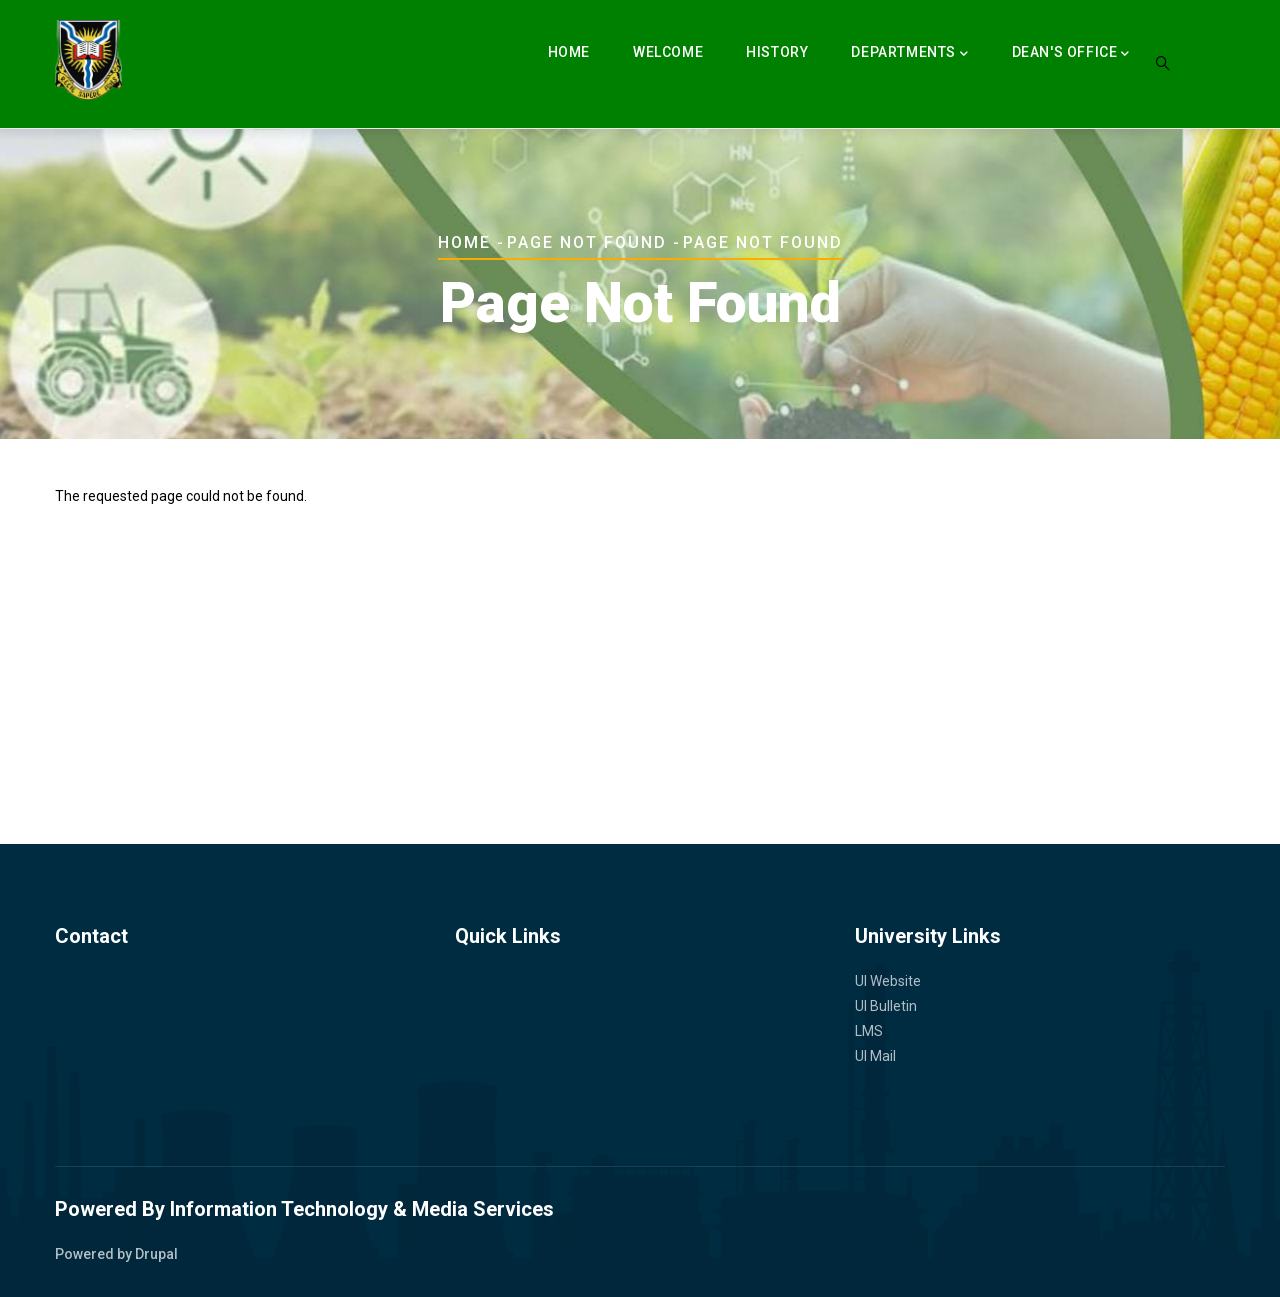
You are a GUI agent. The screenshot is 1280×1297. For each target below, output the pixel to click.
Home (569, 52)
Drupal (156, 1254)
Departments (909, 54)
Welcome (668, 52)
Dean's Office (1071, 54)
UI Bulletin (886, 1006)
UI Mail (875, 1056)
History (777, 52)
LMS (869, 1031)
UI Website (888, 981)
